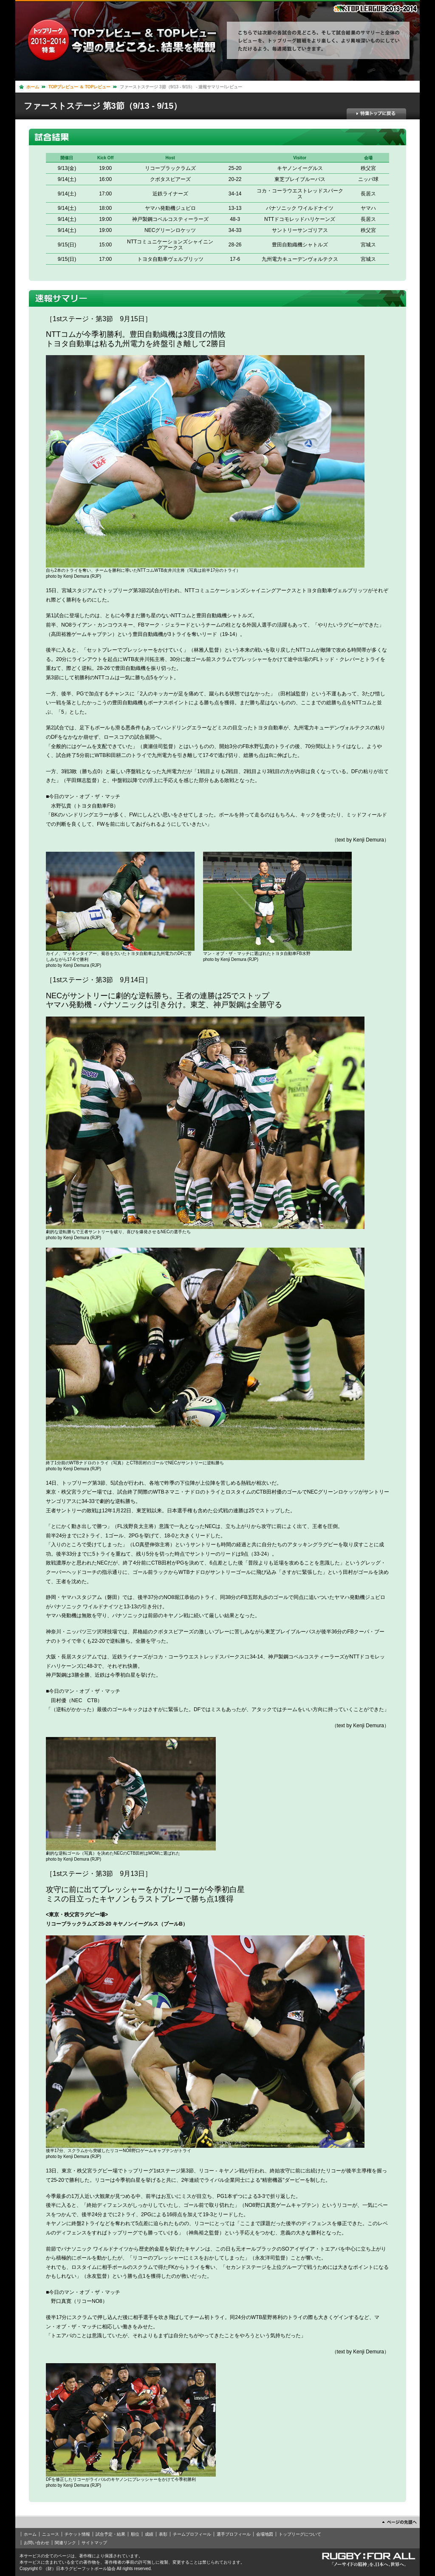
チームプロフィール (192, 2534)
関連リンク (65, 2542)
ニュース (50, 2534)
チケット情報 (77, 2534)
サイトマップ (94, 2542)
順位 (135, 2534)
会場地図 (264, 2534)
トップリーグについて (300, 2534)
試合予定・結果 (110, 2534)
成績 (149, 2534)
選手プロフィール (234, 2534)
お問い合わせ (36, 2542)
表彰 (163, 2534)
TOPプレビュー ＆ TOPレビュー (79, 87)
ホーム (32, 87)
